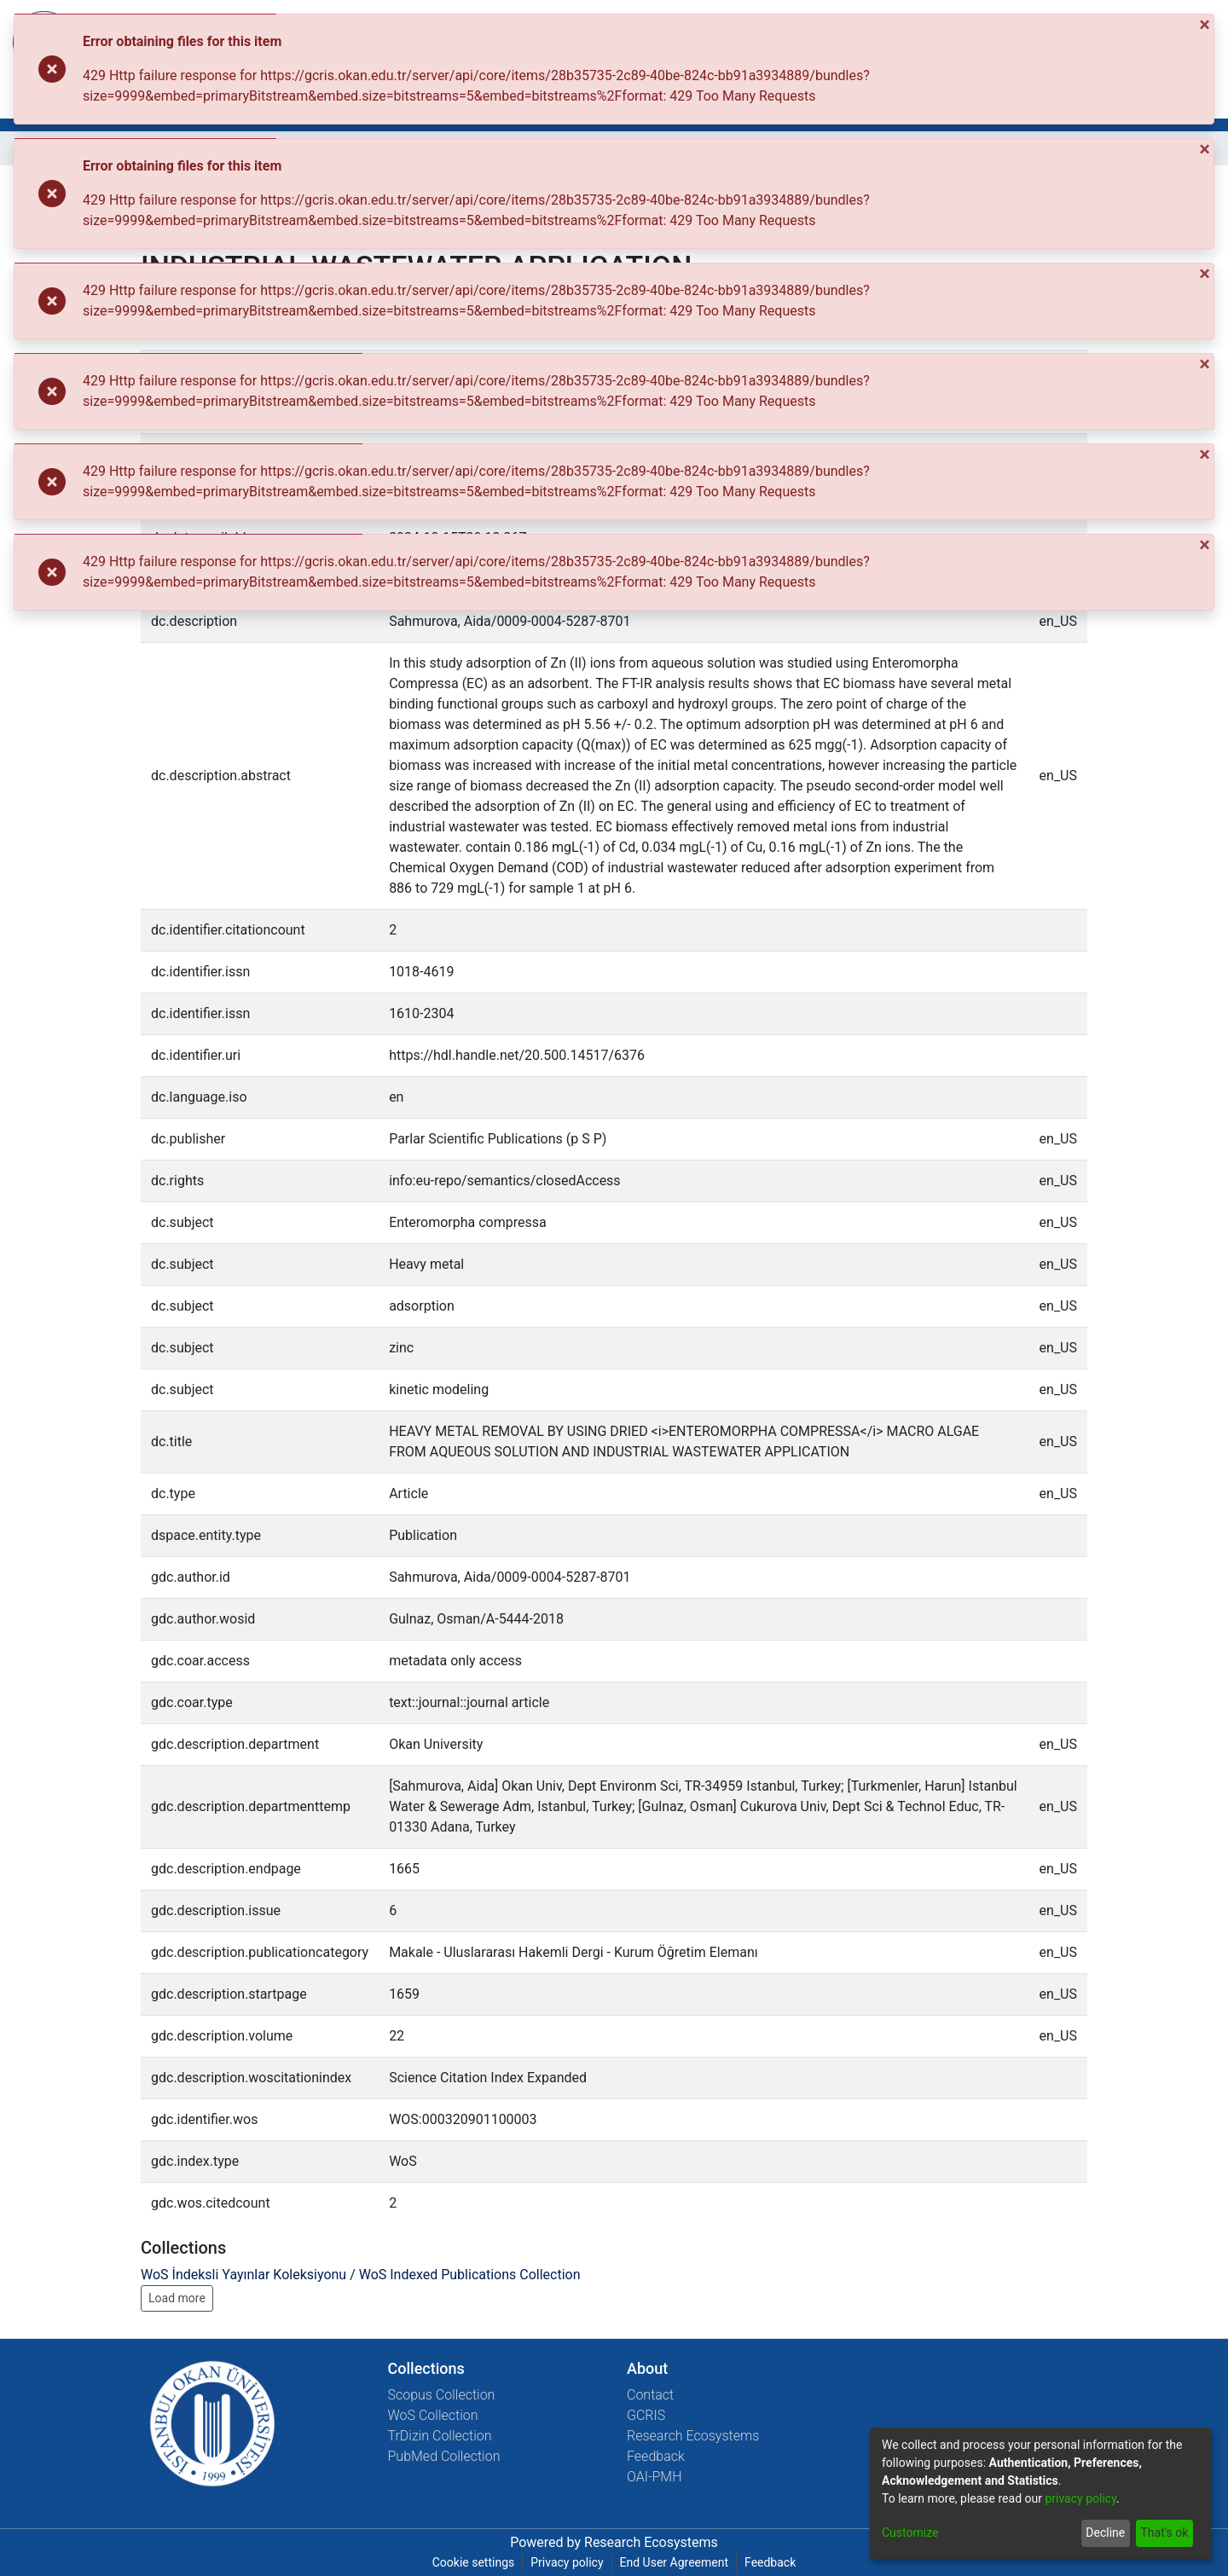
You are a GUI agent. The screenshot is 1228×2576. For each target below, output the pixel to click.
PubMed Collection (444, 2456)
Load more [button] (177, 2298)
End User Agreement (674, 2562)
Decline (1105, 2532)
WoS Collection (433, 2415)
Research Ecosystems (693, 2436)
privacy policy (1080, 2498)
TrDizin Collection (440, 2436)
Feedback (656, 2456)
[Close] (1206, 24)
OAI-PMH (654, 2477)
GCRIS (646, 2415)
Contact (650, 2395)
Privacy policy (566, 2562)
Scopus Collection (441, 2395)
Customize (910, 2532)
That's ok (1164, 2532)
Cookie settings (473, 2562)
